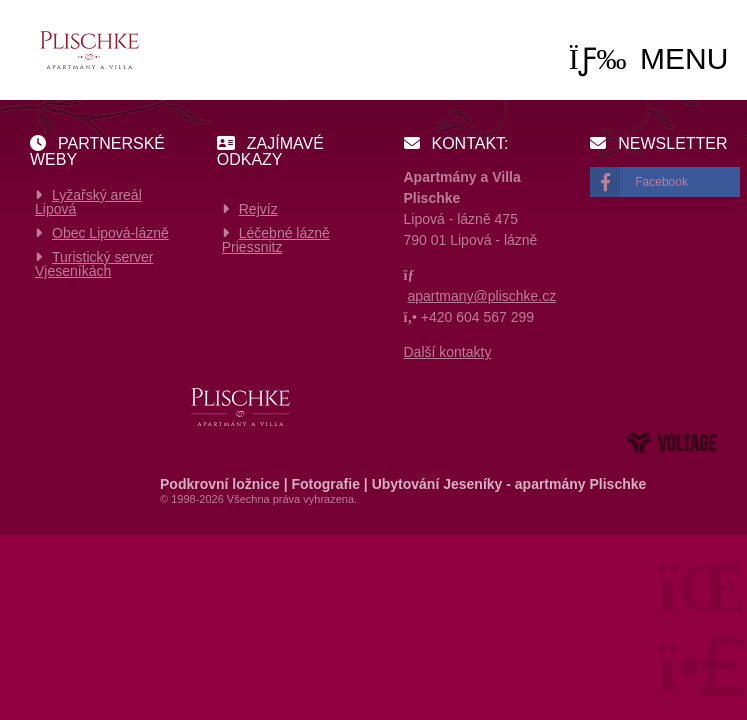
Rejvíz (258, 209)
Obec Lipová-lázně (110, 233)
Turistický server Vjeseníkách (94, 264)
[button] (649, 58)
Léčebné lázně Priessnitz (276, 240)
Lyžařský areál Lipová (88, 202)
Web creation (672, 443)
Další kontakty (448, 352)
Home (89, 50)
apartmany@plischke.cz (481, 296)
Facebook (661, 182)
